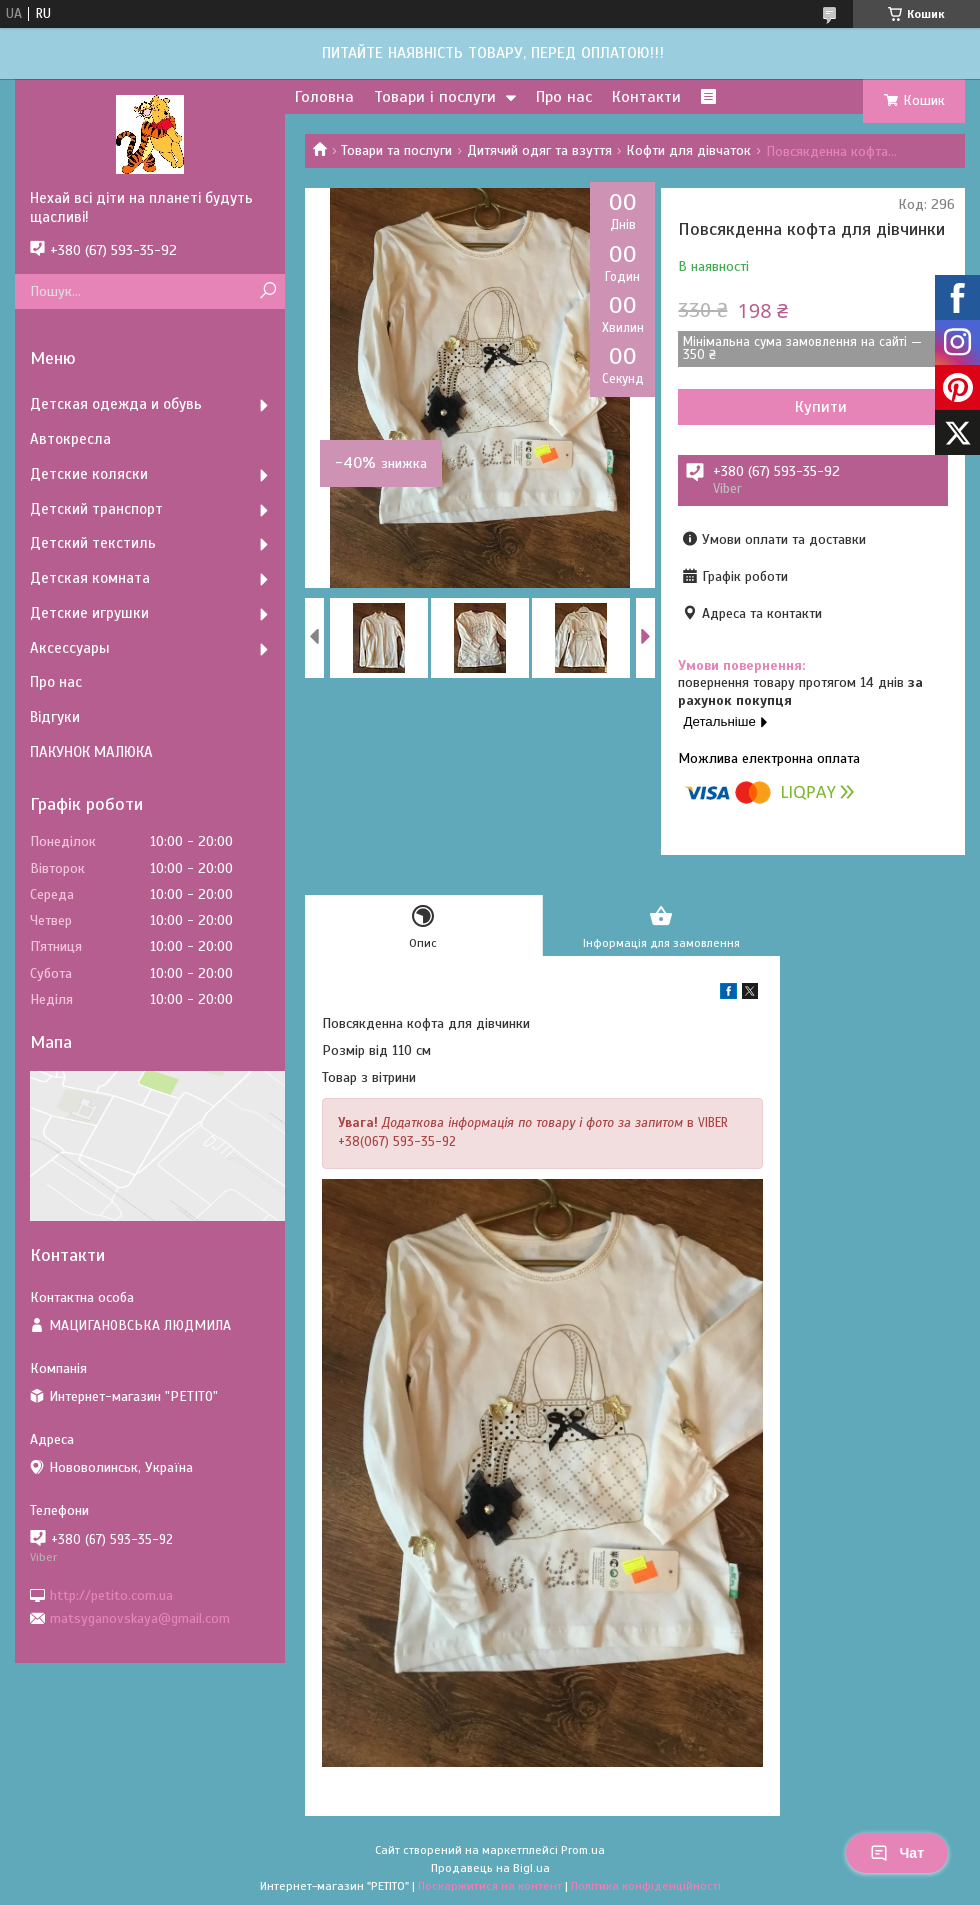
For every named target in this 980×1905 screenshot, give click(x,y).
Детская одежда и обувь (116, 404)
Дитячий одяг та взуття (539, 150)
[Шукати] (267, 291)
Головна (324, 97)
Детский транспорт (96, 509)
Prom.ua (583, 1850)
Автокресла (70, 439)
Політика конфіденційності (646, 1886)
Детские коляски (89, 474)
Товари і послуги (435, 97)
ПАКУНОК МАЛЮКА (91, 752)
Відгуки (55, 717)
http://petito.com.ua (111, 1594)
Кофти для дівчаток (688, 150)
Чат (897, 1853)
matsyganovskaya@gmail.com (140, 1618)
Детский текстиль (93, 543)
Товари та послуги (396, 150)
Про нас (564, 97)
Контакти (646, 97)
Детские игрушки (89, 613)
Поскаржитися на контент (490, 1886)
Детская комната (90, 578)
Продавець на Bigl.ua (490, 1868)
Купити (821, 407)
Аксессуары (70, 648)
